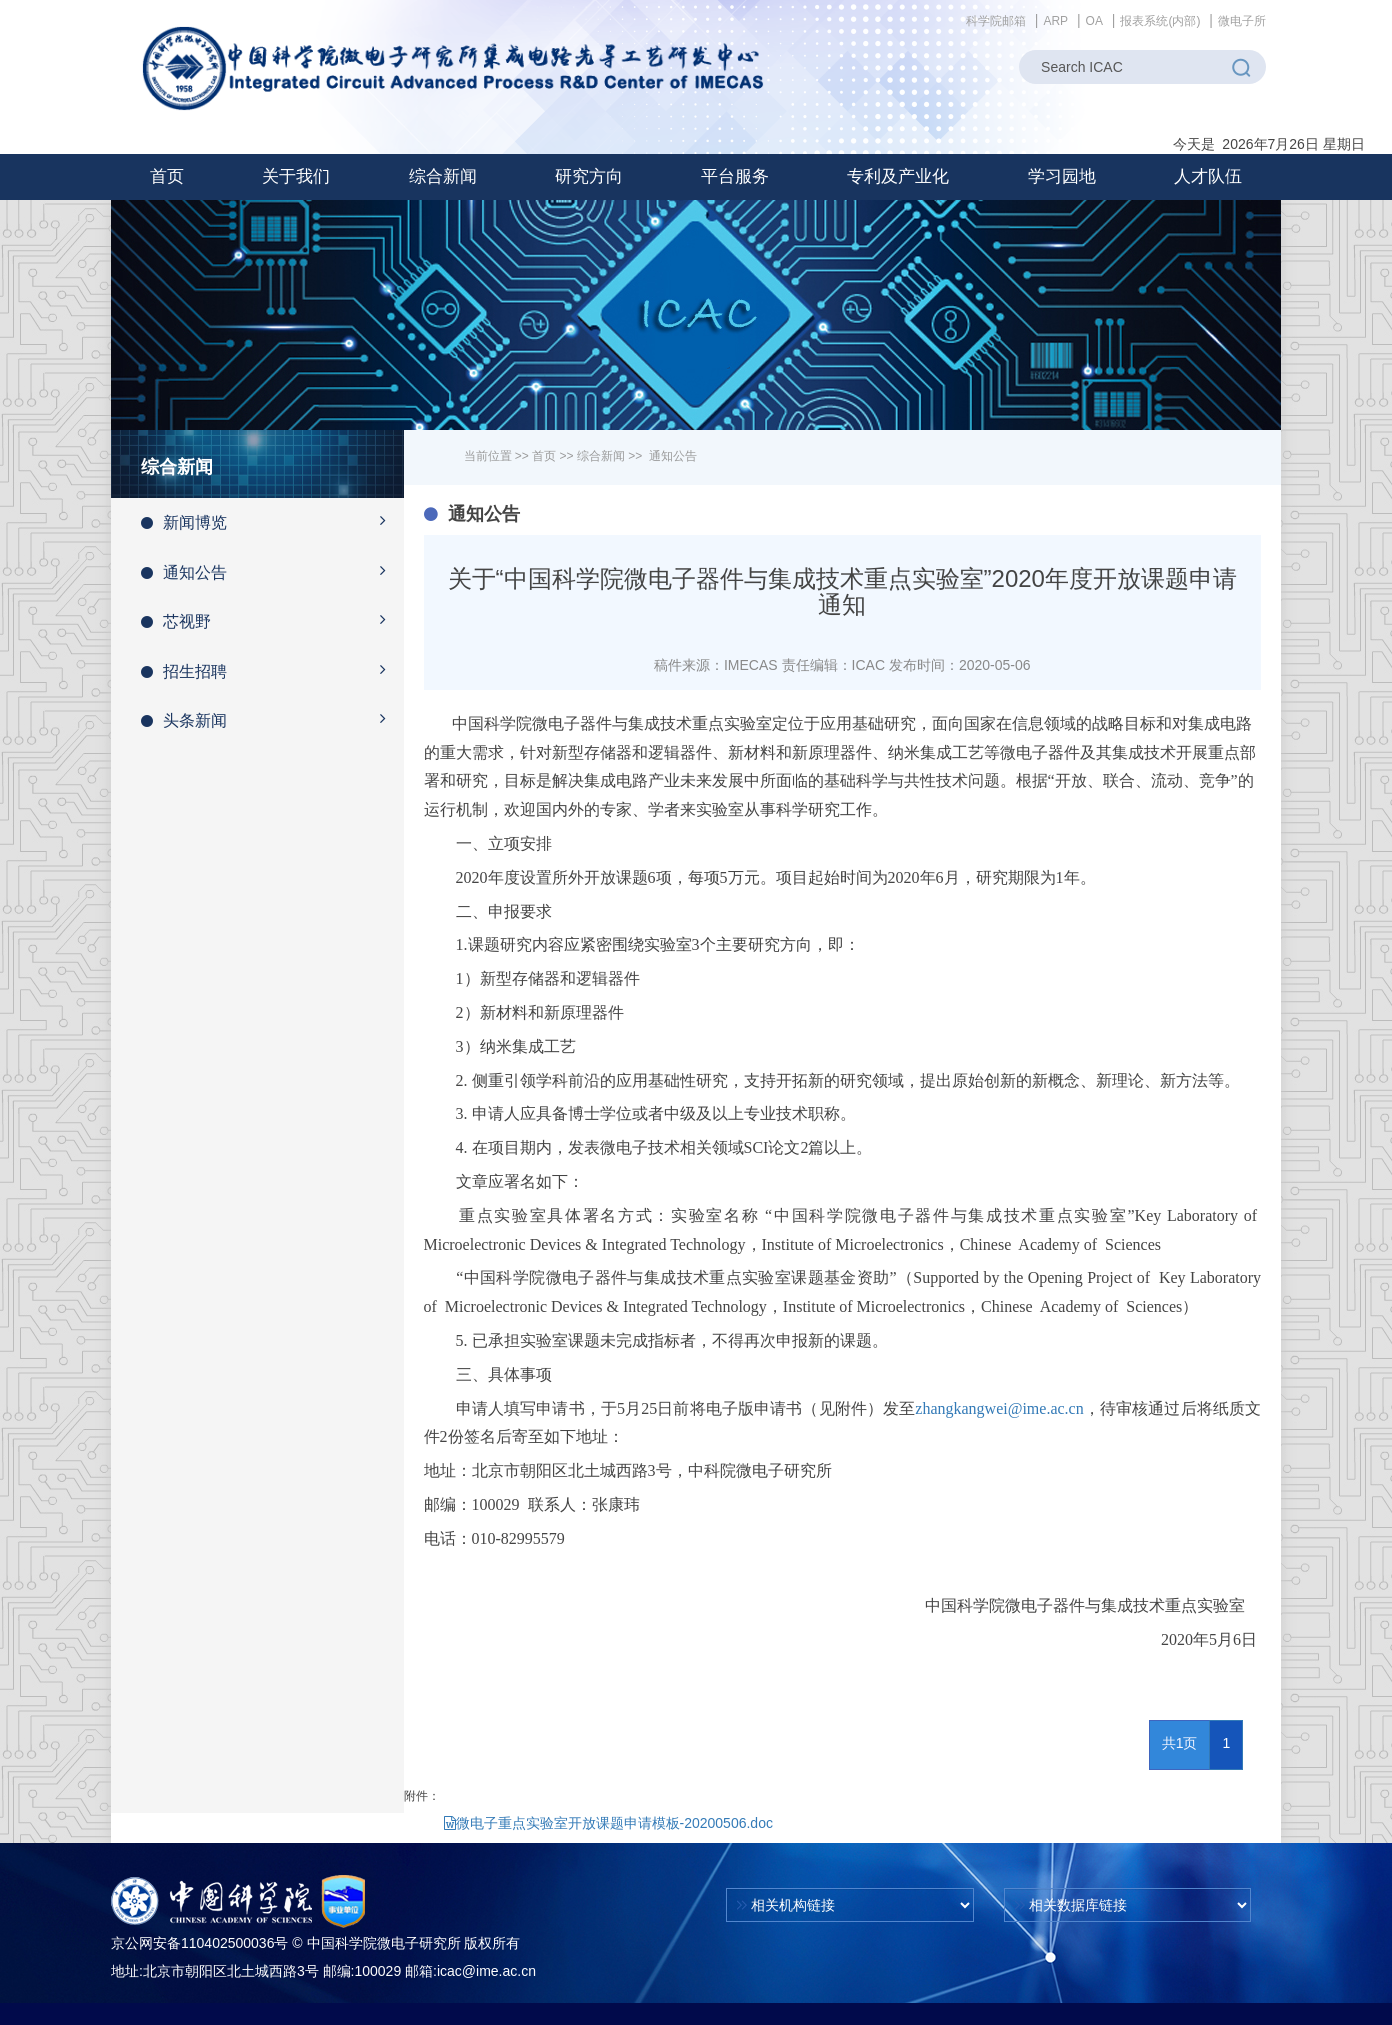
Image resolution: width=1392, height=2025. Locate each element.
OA (1094, 21)
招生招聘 (272, 670)
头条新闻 (272, 719)
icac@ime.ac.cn (486, 1971)
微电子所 (1242, 21)
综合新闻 (601, 456)
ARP (1055, 21)
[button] (296, 177)
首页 (167, 176)
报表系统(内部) (1160, 21)
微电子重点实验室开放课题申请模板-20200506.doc (608, 1823)
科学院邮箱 (996, 21)
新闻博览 (272, 521)
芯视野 (272, 620)
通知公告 (272, 571)
